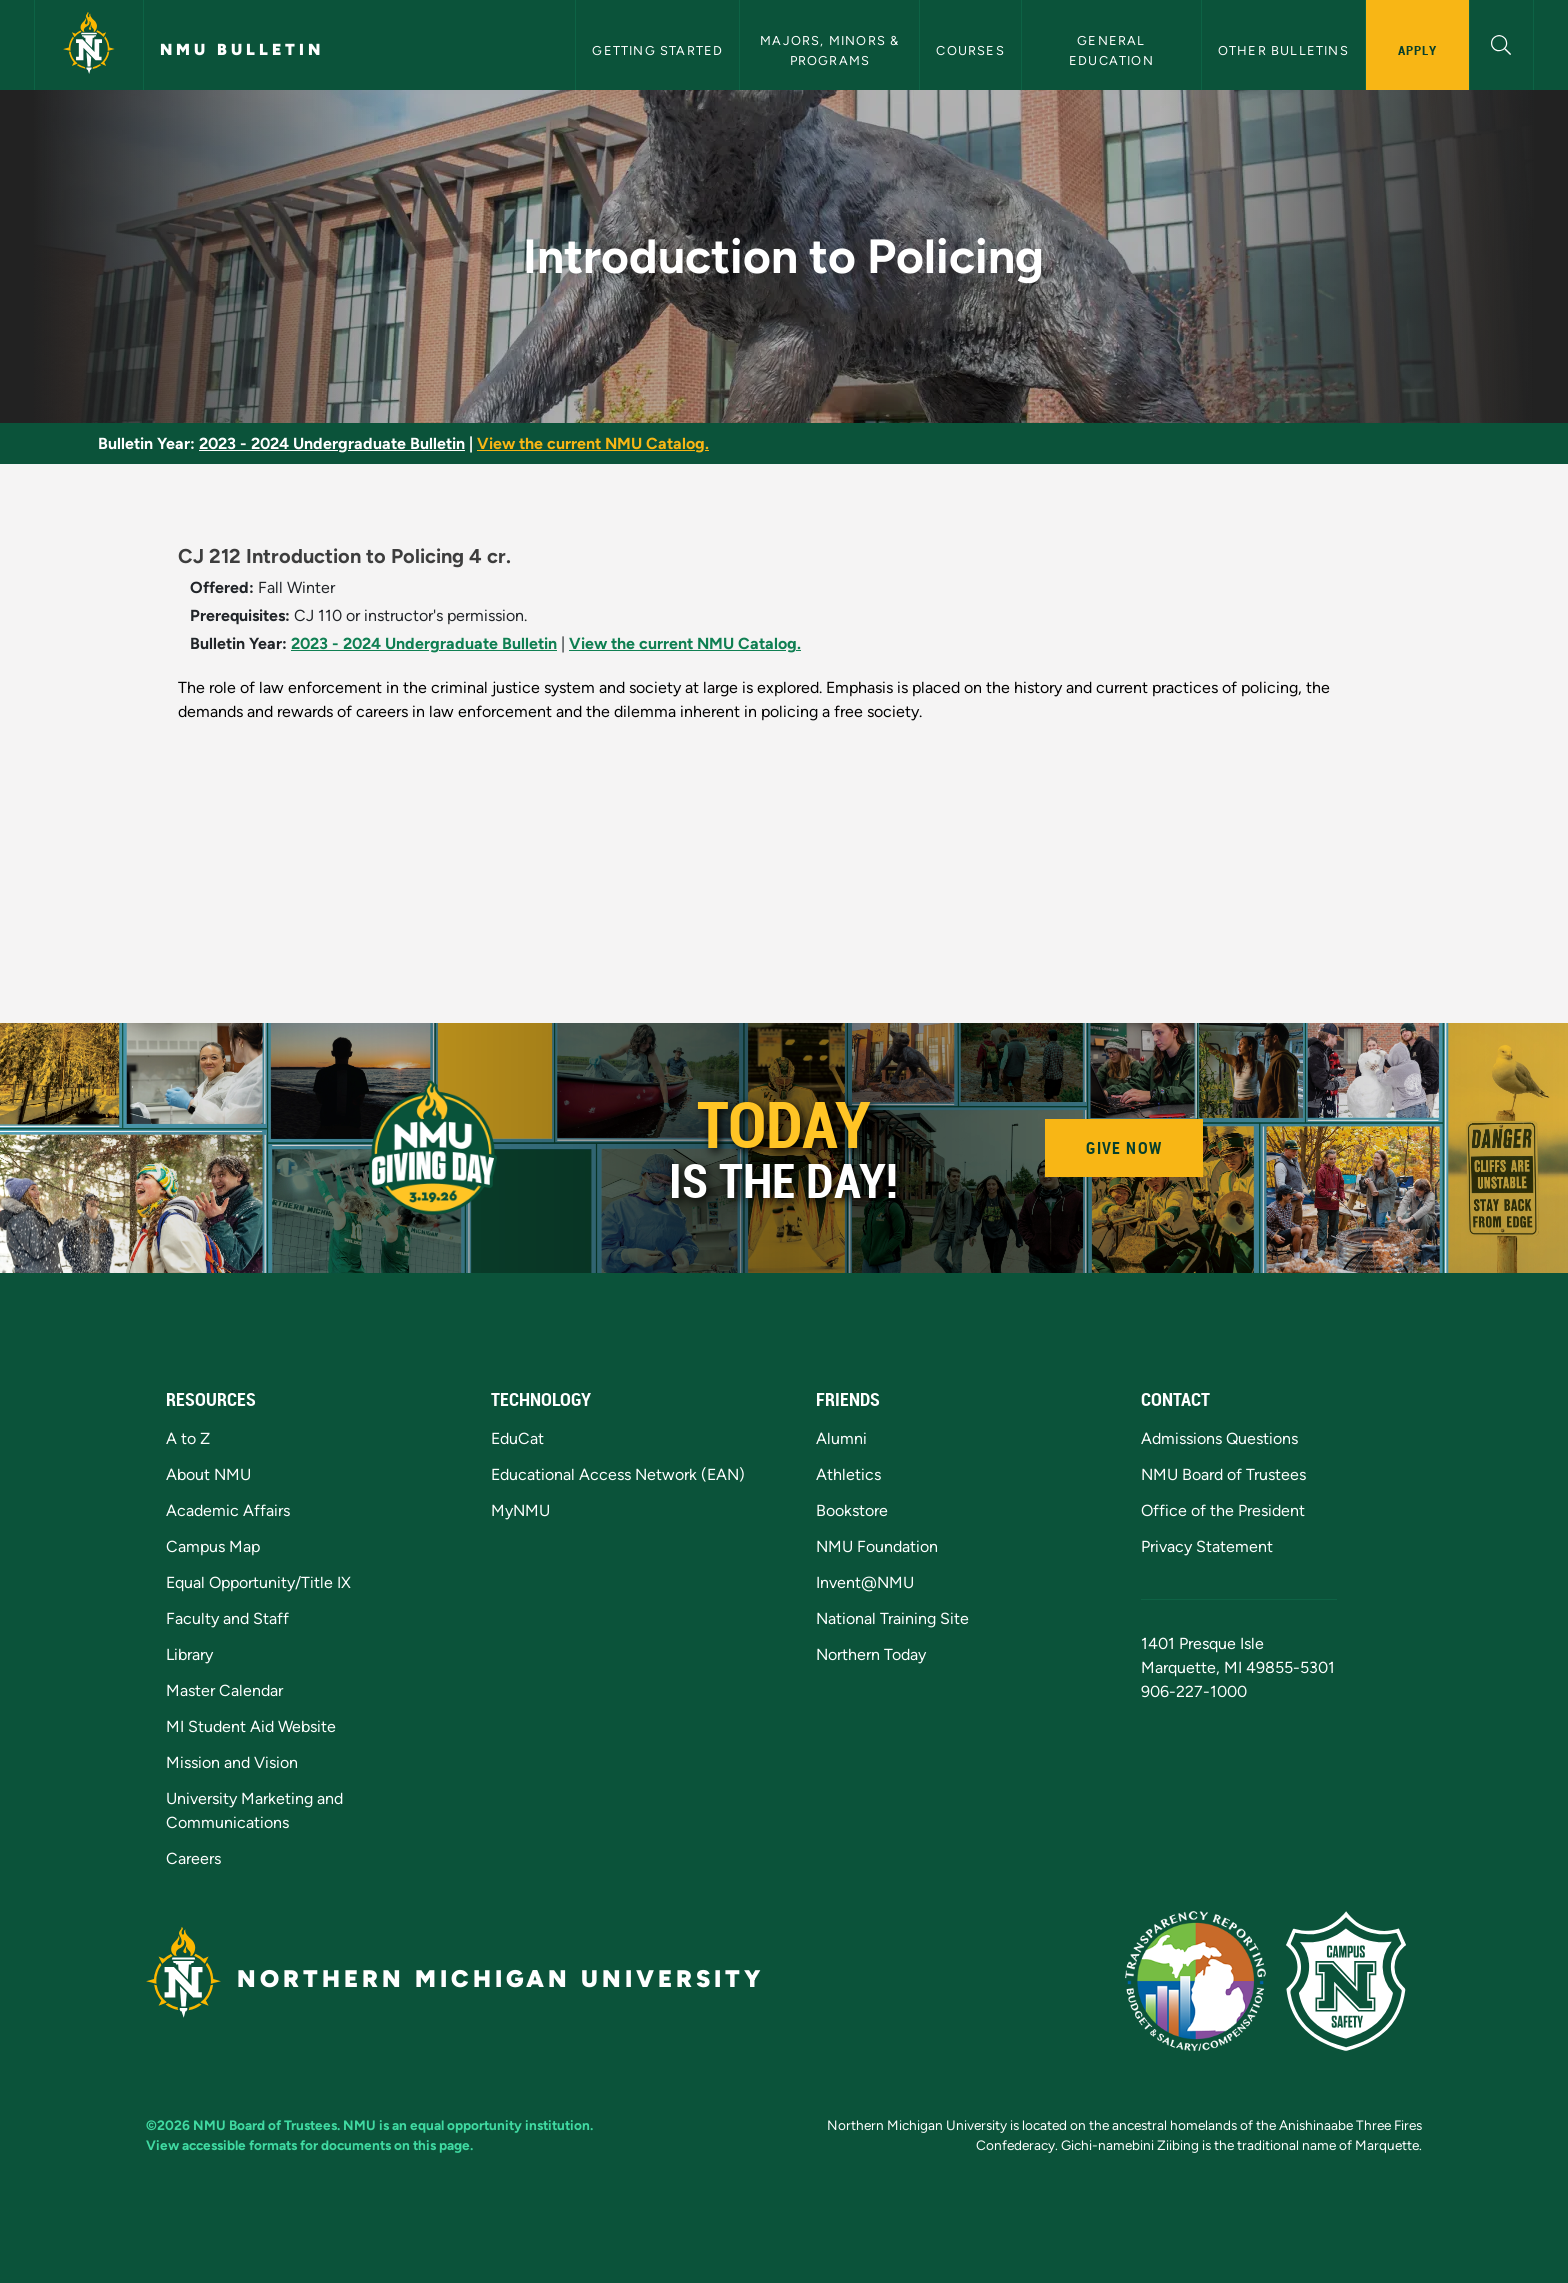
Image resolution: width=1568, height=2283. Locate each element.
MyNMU (520, 1510)
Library (189, 1654)
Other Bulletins (1283, 50)
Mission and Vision (232, 1762)
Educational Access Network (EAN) (618, 1474)
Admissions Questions (1219, 1438)
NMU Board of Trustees (1223, 1474)
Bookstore (852, 1510)
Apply (1417, 50)
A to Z (188, 1438)
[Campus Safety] (1354, 1979)
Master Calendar (224, 1690)
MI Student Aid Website (251, 1726)
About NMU (208, 1474)
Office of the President (1223, 1510)
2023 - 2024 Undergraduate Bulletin (332, 443)
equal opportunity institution (500, 2125)
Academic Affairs (228, 1510)
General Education (1111, 50)
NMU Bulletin (242, 49)
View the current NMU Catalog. (593, 443)
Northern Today (871, 1654)
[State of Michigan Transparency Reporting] (1205, 1979)
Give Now (1124, 1148)
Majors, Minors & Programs (831, 50)
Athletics (848, 1474)
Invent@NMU (865, 1582)
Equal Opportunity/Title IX (258, 1582)
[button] (1501, 42)
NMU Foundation (877, 1546)
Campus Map (213, 1546)
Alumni (841, 1438)
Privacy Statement (1207, 1546)
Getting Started (657, 50)
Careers (193, 1858)
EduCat (517, 1438)
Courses (970, 50)
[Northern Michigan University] (89, 45)
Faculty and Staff (227, 1618)
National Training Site (892, 1618)
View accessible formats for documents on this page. (309, 2145)
